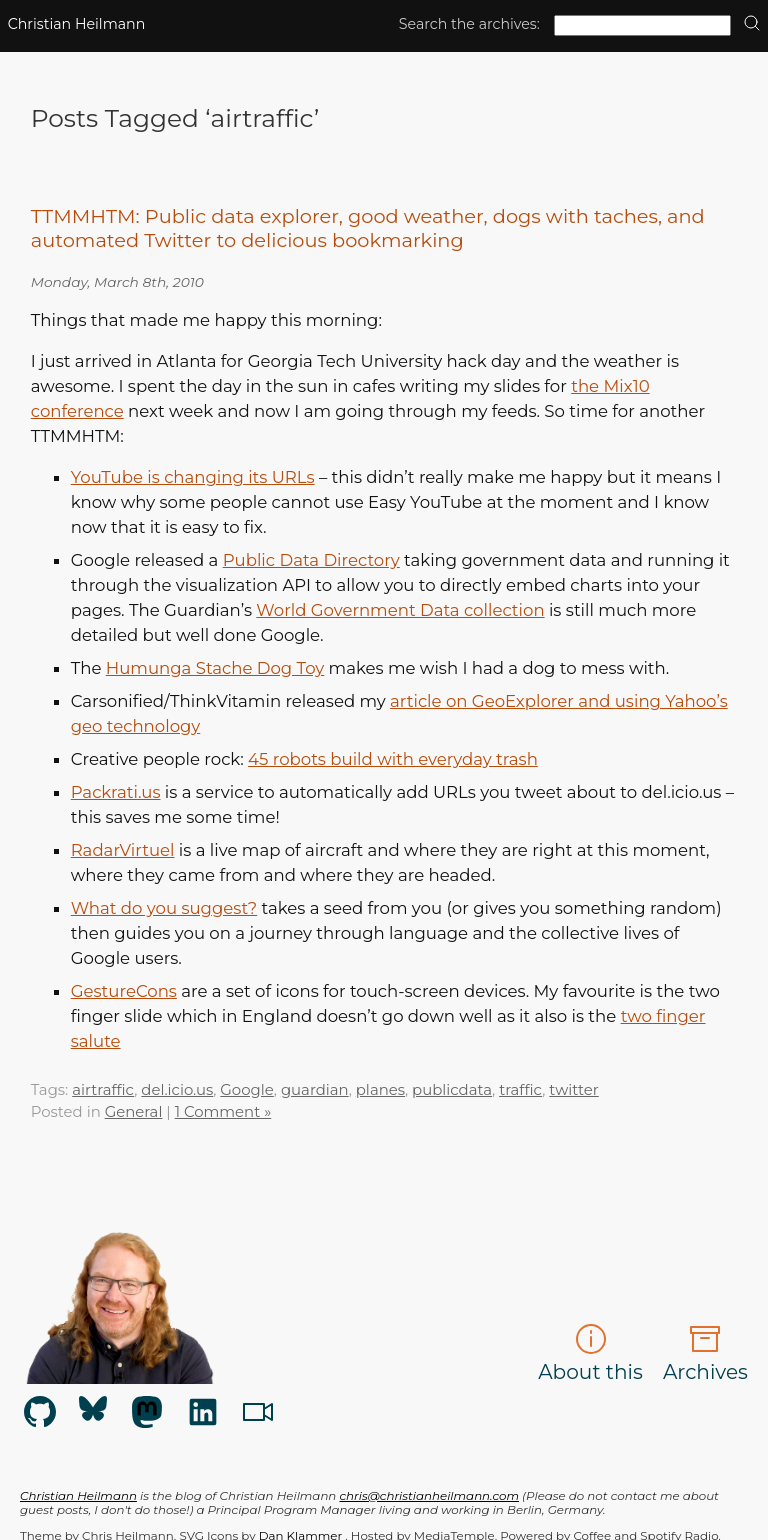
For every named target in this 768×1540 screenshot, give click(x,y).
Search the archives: (469, 24)
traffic (520, 1090)
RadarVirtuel (123, 850)
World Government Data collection (400, 610)
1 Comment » (223, 1112)
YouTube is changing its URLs (193, 477)
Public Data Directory (311, 560)
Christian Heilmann (77, 24)
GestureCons (124, 991)
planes (380, 1090)
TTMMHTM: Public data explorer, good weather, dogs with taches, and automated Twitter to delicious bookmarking (368, 228)
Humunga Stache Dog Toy (215, 668)
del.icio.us (177, 1090)
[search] (752, 24)
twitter (573, 1090)
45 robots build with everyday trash (393, 759)
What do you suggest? (164, 908)
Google (246, 1090)
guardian (315, 1090)
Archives (705, 1353)
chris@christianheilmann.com (428, 1496)
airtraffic (103, 1090)
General (134, 1112)
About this (590, 1353)
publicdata (452, 1090)
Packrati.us (116, 792)
